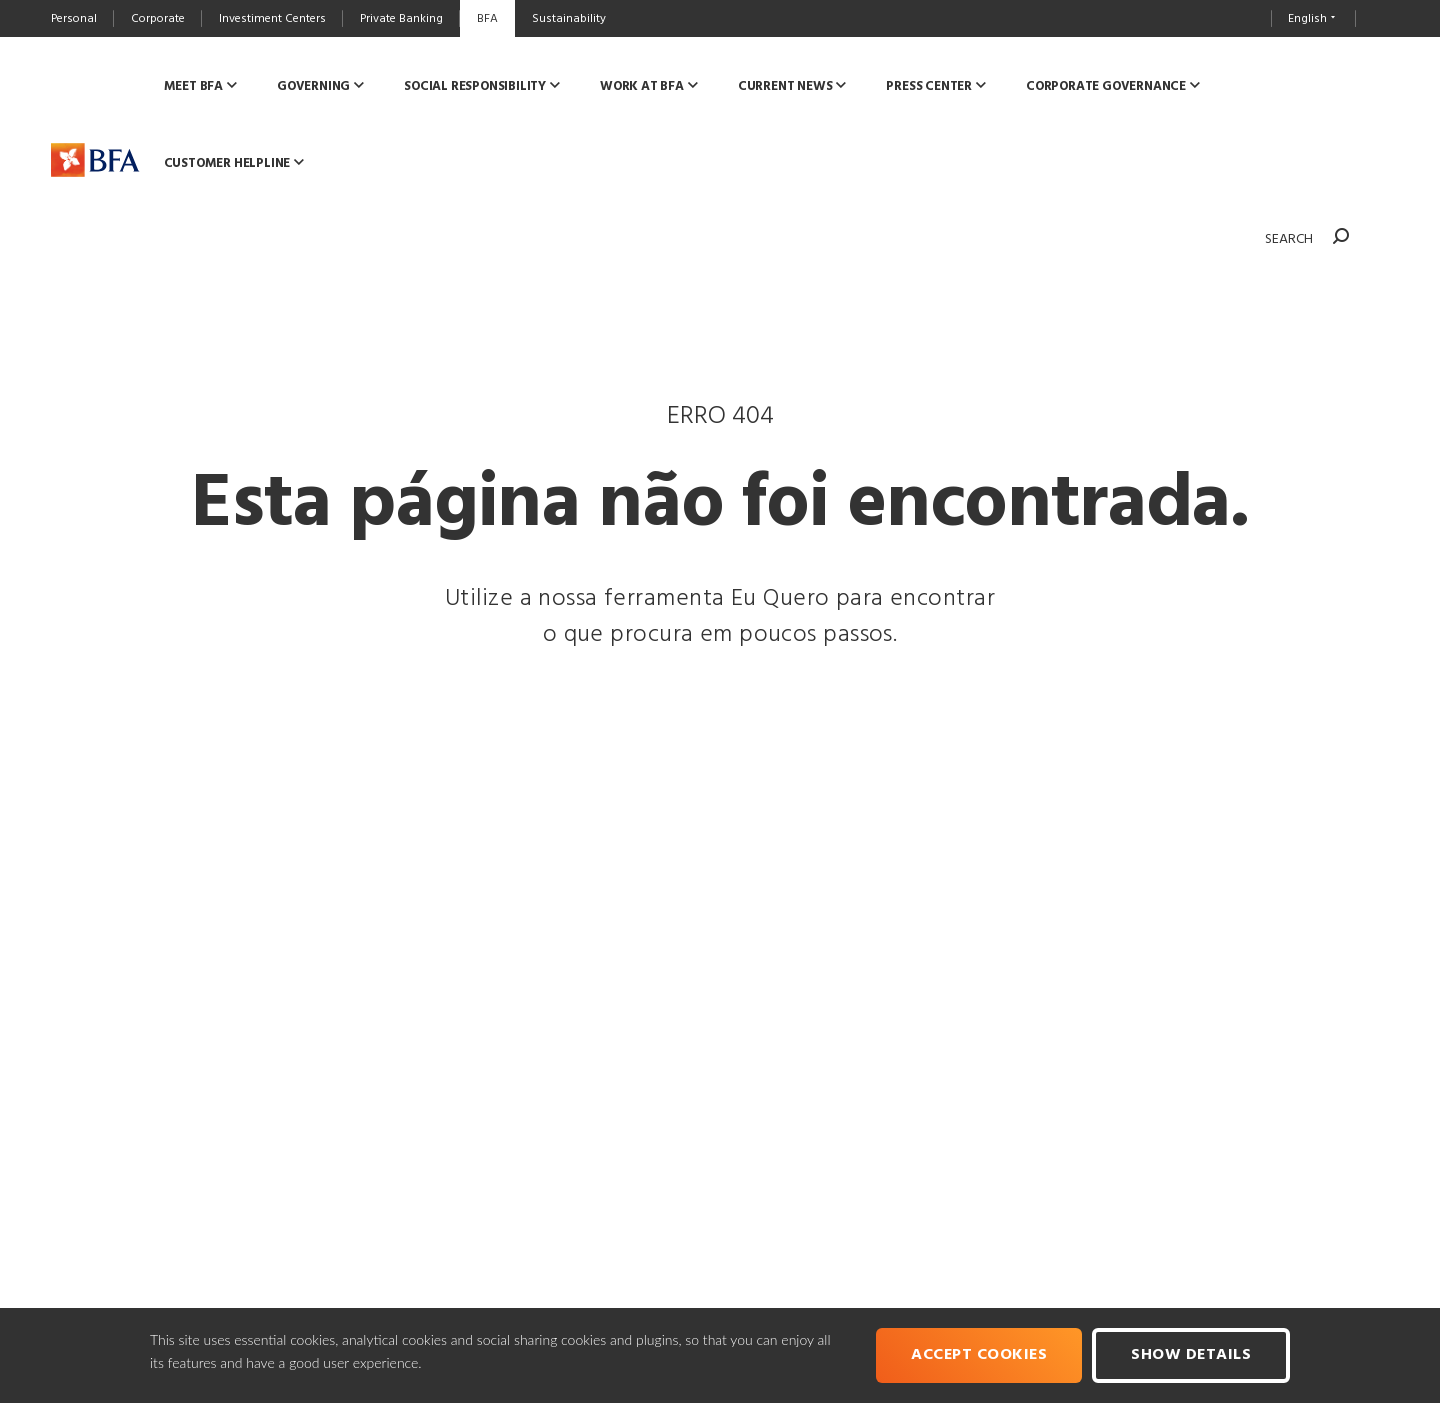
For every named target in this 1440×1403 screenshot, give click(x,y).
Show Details (1191, 1355)
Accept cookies (979, 1355)
